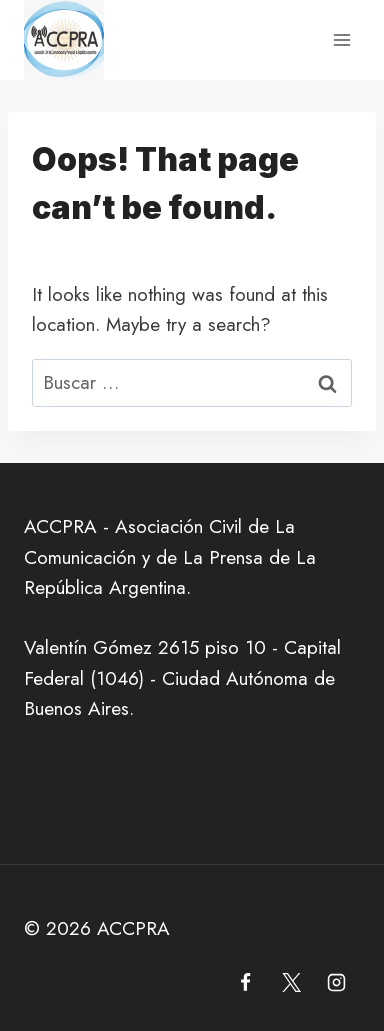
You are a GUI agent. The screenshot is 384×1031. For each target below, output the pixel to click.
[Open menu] (341, 39)
